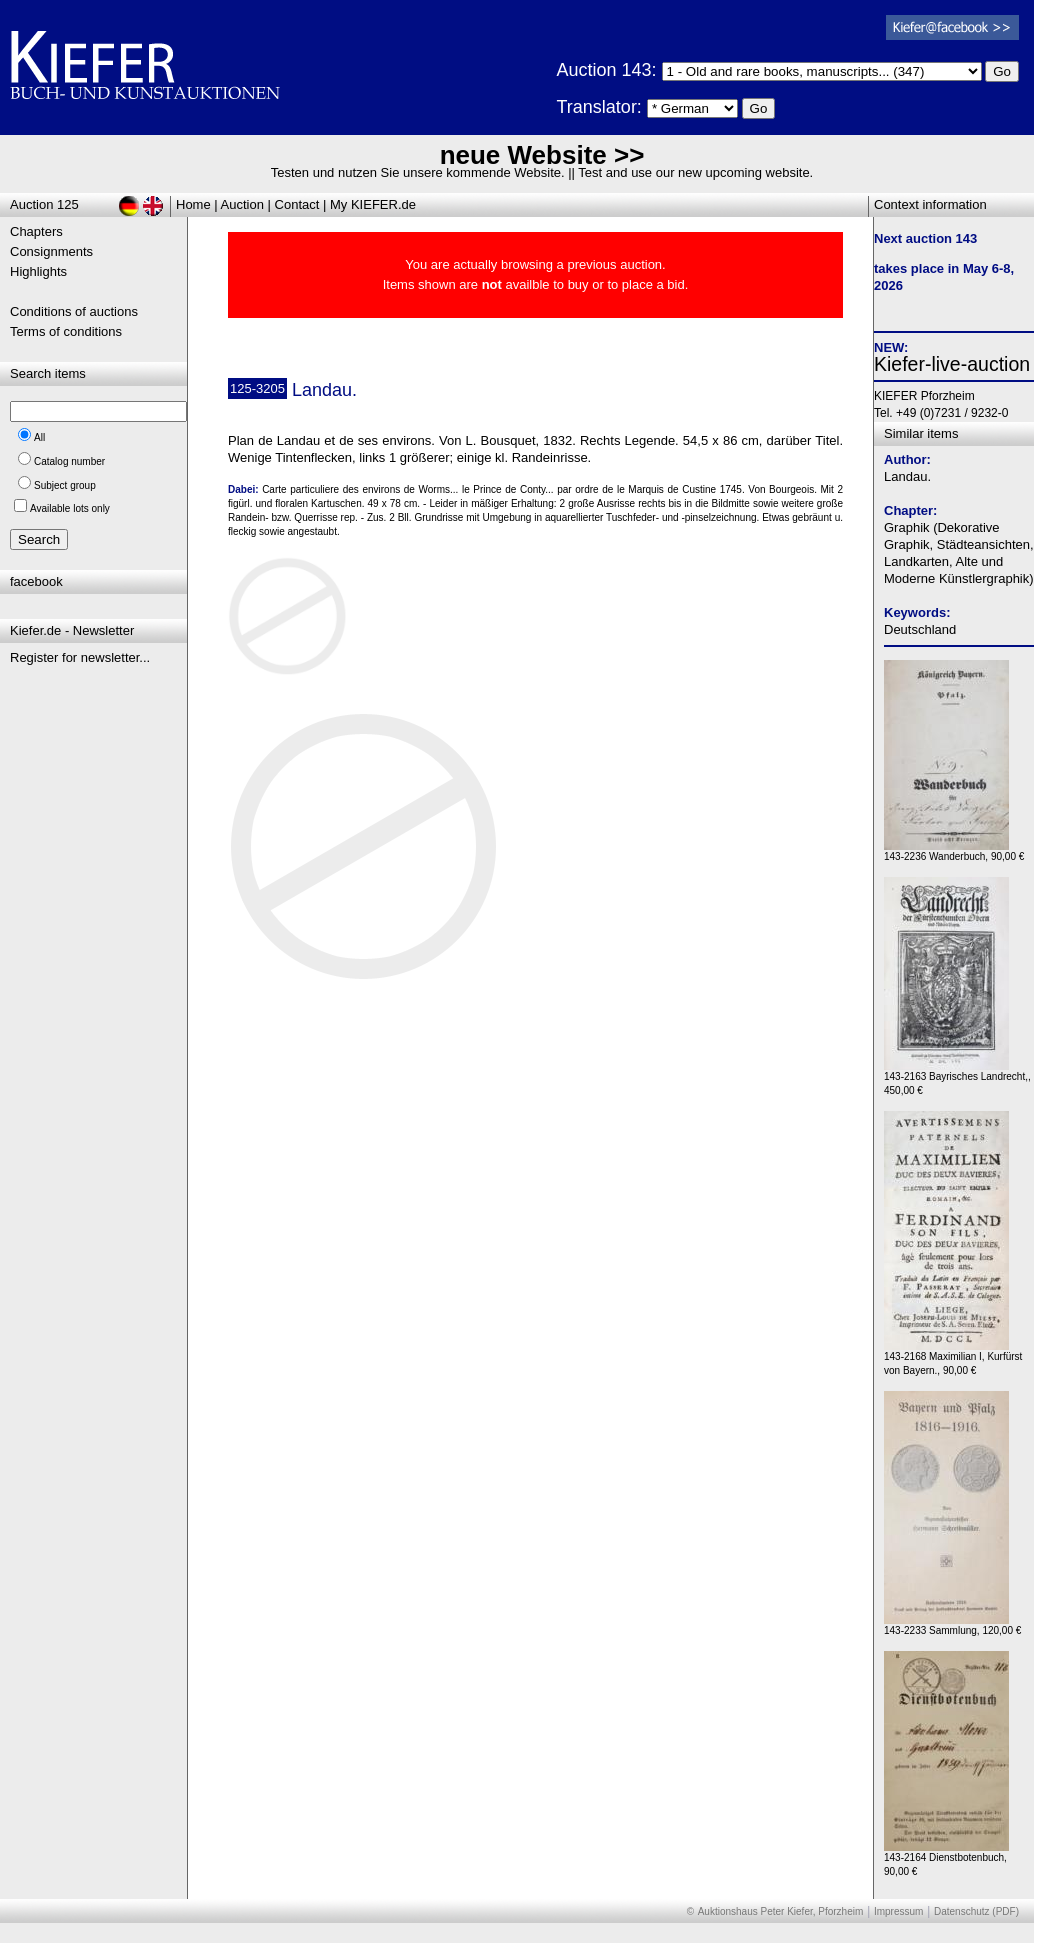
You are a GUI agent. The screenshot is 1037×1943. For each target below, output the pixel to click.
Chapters (36, 231)
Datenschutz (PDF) (976, 1911)
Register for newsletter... (80, 657)
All (39, 437)
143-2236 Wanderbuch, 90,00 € (954, 851)
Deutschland (920, 629)
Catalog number (69, 461)
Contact (297, 204)
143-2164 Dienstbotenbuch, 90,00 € (946, 1859)
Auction (242, 204)
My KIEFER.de (373, 204)
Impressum (898, 1911)
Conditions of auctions (74, 311)
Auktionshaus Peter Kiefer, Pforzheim (781, 1911)
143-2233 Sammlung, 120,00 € (952, 1625)
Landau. (907, 476)
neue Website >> (542, 155)
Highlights (38, 271)
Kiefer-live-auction (952, 364)
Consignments (51, 251)
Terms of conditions (66, 331)
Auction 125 (44, 204)
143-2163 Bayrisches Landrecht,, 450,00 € (957, 1078)
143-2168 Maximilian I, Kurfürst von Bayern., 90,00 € (953, 1358)
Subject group (65, 485)
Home (193, 204)
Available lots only (70, 508)
